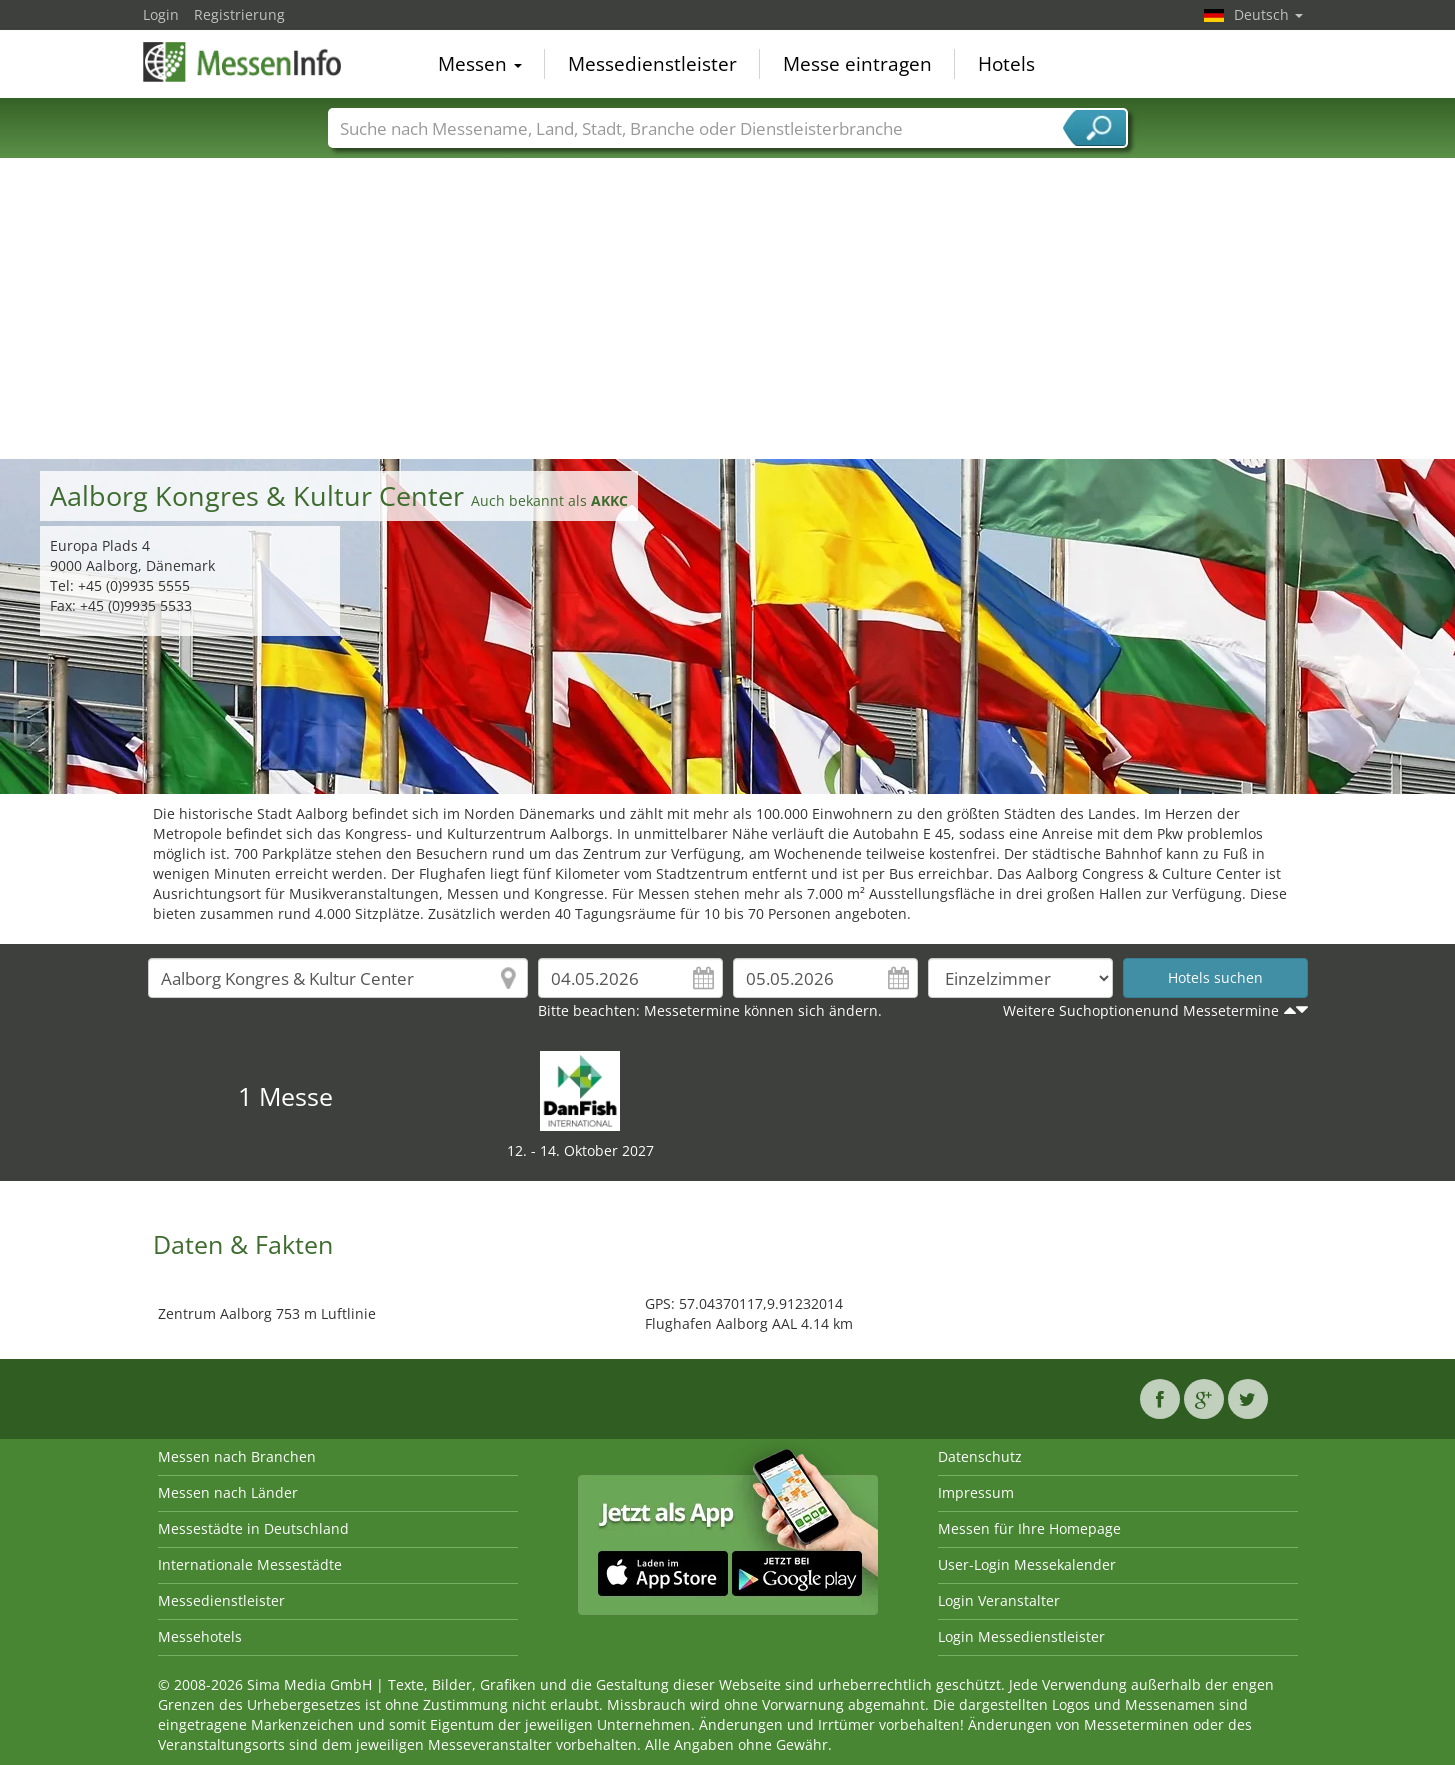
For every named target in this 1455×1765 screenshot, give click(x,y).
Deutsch (1268, 14)
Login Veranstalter (999, 1600)
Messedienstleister (652, 64)
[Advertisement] (728, 309)
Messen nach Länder (228, 1492)
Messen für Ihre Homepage (1029, 1528)
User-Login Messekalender (1027, 1564)
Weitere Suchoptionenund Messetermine (1141, 1010)
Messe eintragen (857, 64)
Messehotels (200, 1636)
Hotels (1006, 64)
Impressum (976, 1492)
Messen (480, 64)
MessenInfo (243, 62)
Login (161, 14)
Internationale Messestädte (250, 1564)
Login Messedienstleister (1021, 1636)
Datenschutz (980, 1456)
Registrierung (239, 14)
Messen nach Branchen (237, 1456)
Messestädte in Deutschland (253, 1528)
